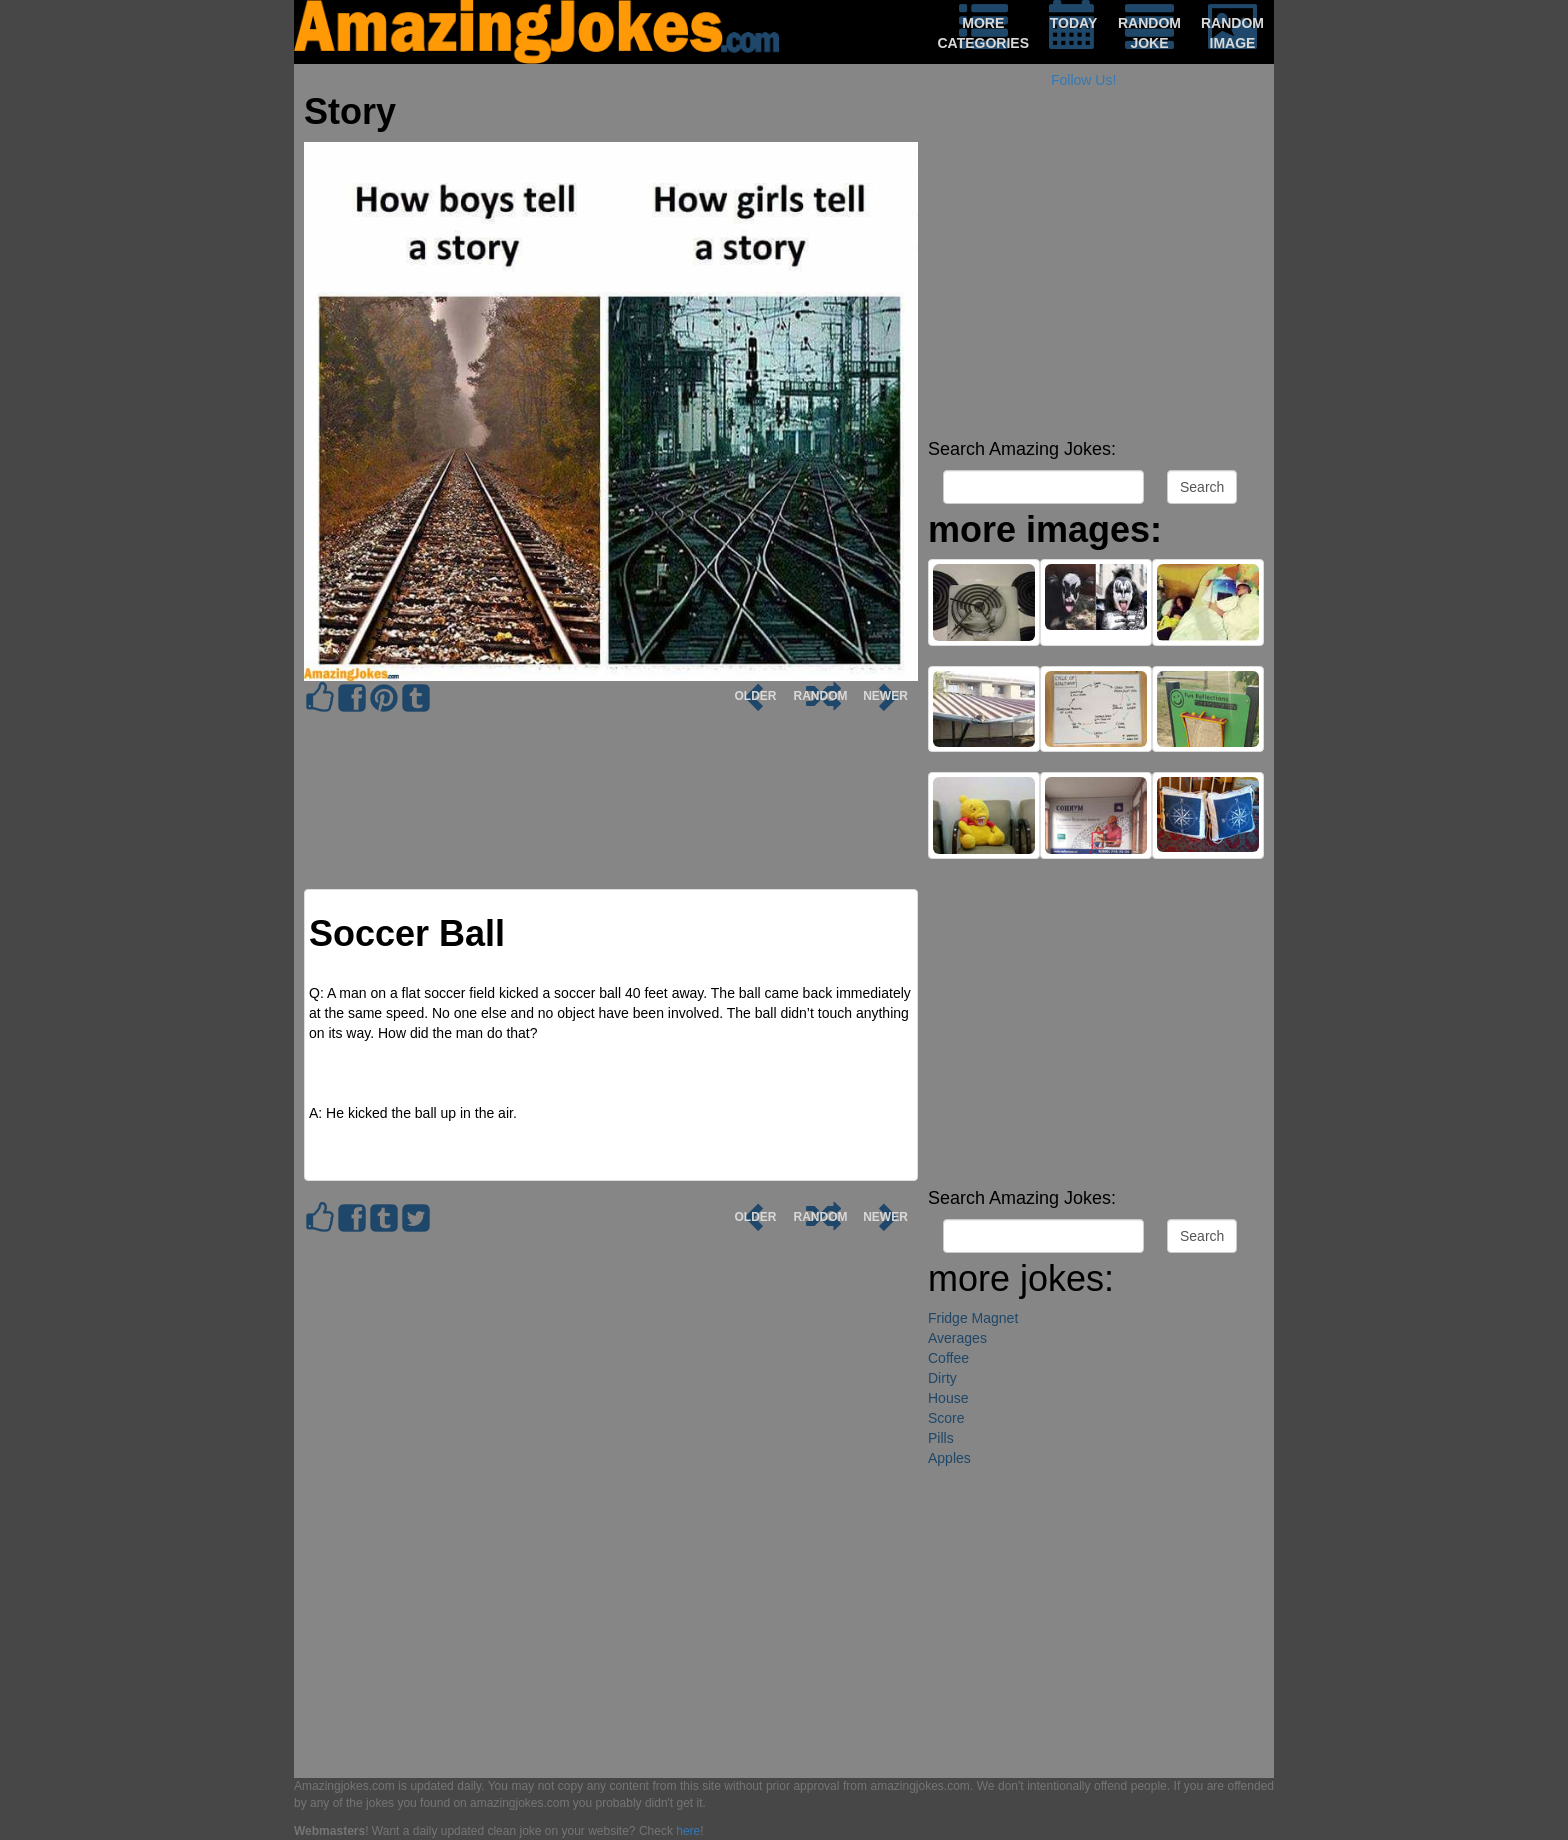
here (688, 1831)
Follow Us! (1083, 80)
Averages (957, 1338)
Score (946, 1418)
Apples (949, 1458)
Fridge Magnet (973, 1318)
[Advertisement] (1096, 290)
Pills (941, 1438)
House (948, 1398)
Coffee (948, 1358)
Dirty (942, 1378)
